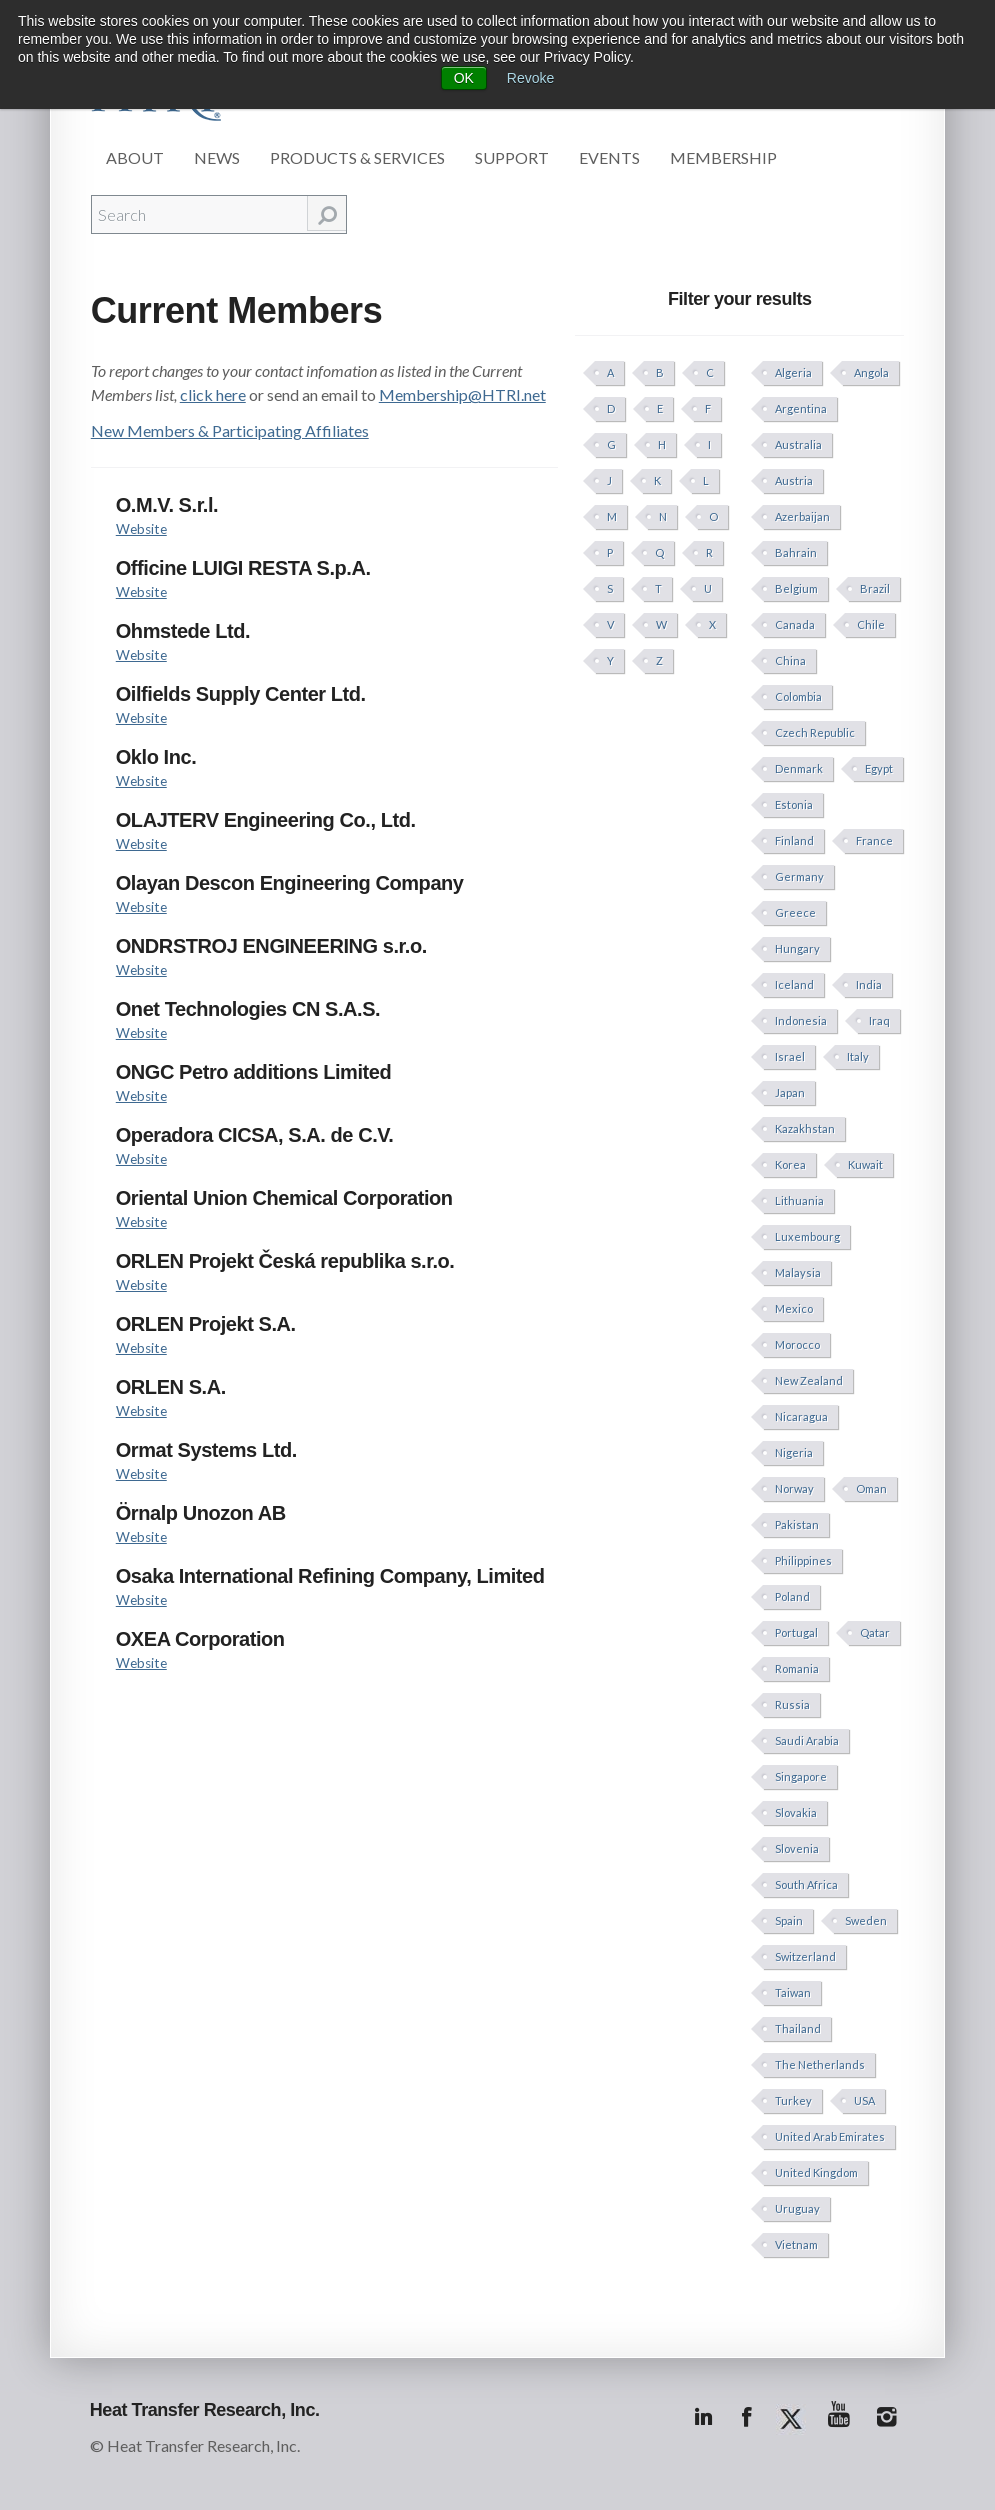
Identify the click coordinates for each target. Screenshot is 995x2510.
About (135, 157)
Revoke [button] (530, 78)
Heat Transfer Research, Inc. (205, 2410)
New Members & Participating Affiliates (230, 430)
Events (609, 157)
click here (213, 394)
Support (512, 157)
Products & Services (357, 157)
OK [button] (464, 78)
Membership (723, 157)
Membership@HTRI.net (462, 394)
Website (141, 529)
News (217, 157)
